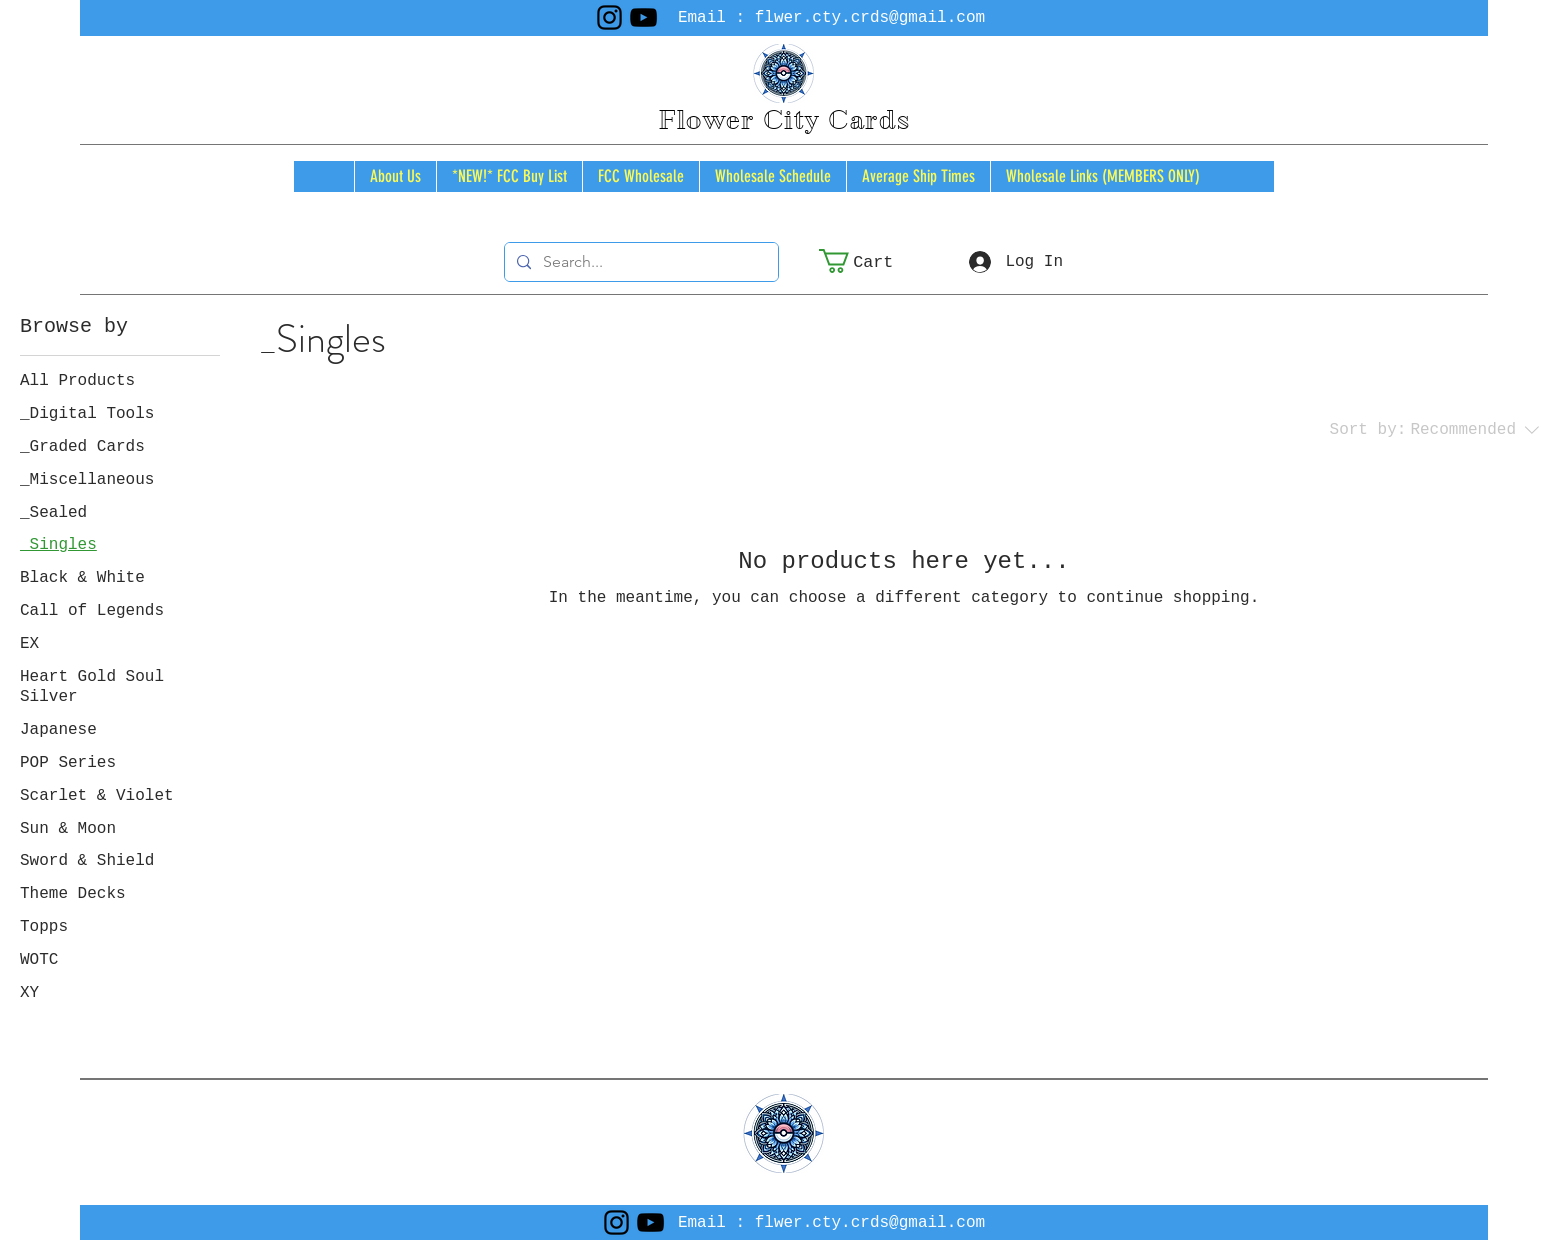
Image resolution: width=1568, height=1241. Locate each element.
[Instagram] (609, 17)
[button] (869, 261)
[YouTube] (643, 17)
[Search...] (639, 262)
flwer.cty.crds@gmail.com (870, 18)
